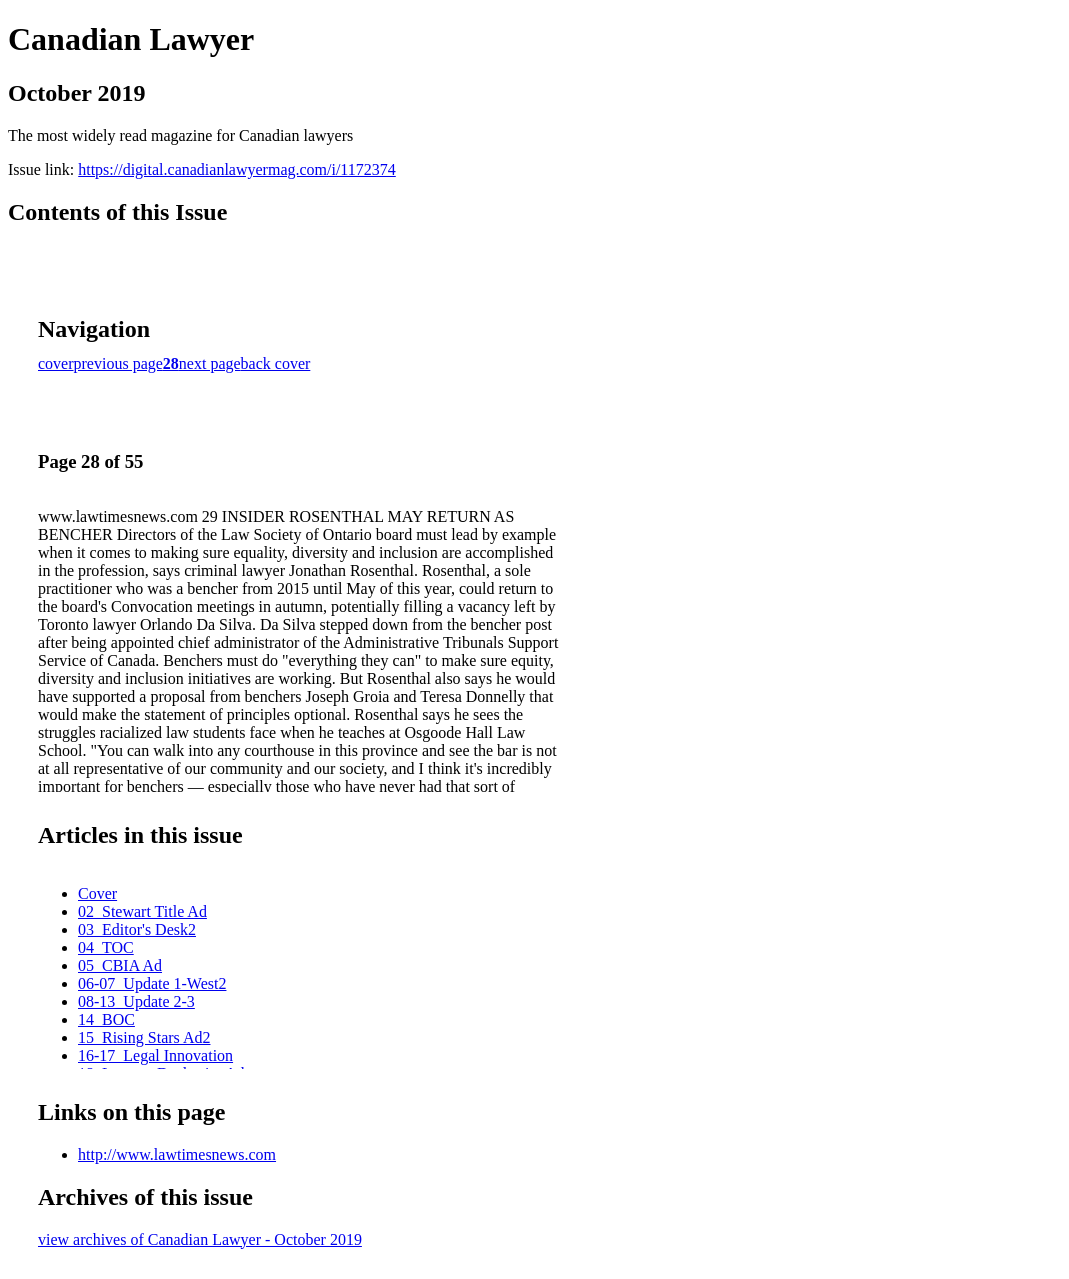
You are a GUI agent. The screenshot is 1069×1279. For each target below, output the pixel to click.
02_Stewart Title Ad (142, 911)
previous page (118, 363)
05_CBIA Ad (120, 965)
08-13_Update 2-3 (136, 1001)
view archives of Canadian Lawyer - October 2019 (200, 1239)
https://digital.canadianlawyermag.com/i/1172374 (237, 169)
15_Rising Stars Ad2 (144, 1037)
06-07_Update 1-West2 (152, 983)
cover (56, 363)
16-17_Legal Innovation (155, 1055)
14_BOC (106, 1019)
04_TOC (106, 947)
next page (210, 363)
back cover (276, 363)
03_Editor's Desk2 (137, 929)
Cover (97, 893)
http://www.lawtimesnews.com (177, 1154)
